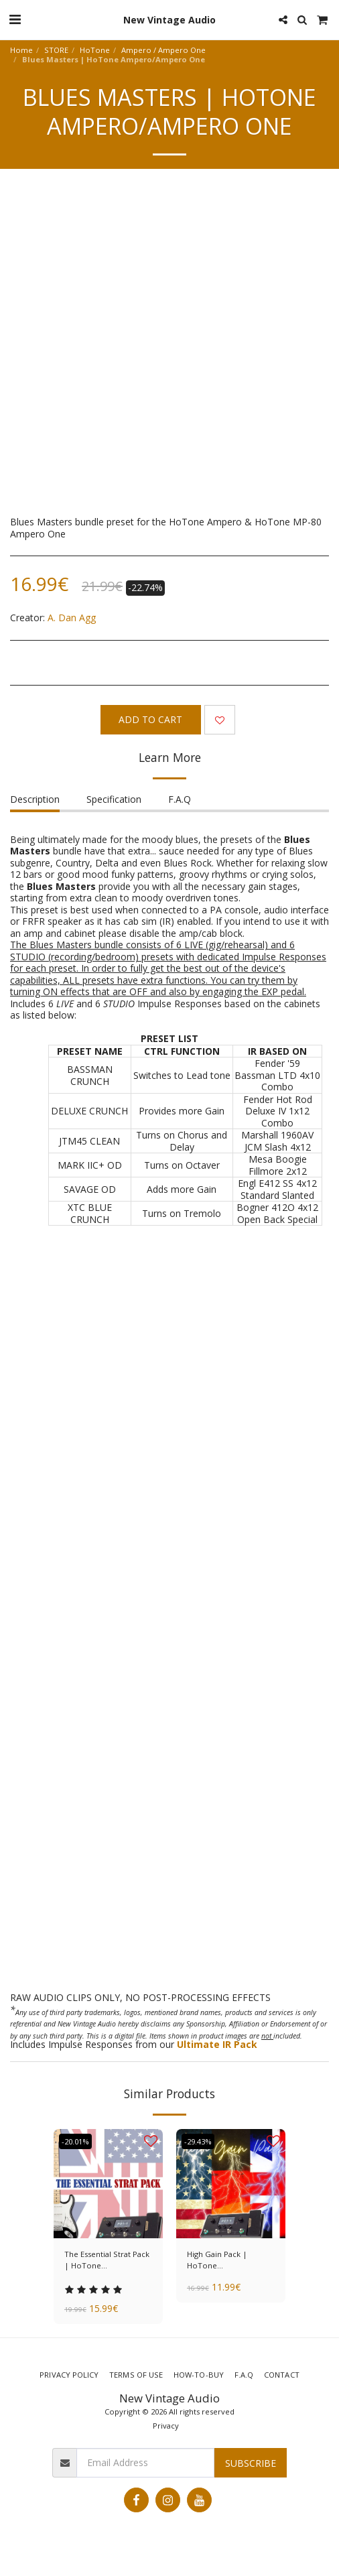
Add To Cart (150, 719)
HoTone (95, 50)
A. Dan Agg (72, 617)
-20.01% (75, 2141)
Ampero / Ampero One (163, 50)
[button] (14, 19)
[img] (108, 2183)
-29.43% (198, 2141)
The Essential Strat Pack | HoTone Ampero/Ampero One (106, 2260)
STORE (56, 50)
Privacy (166, 2426)
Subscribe (250, 2463)
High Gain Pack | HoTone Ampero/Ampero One (227, 2260)
